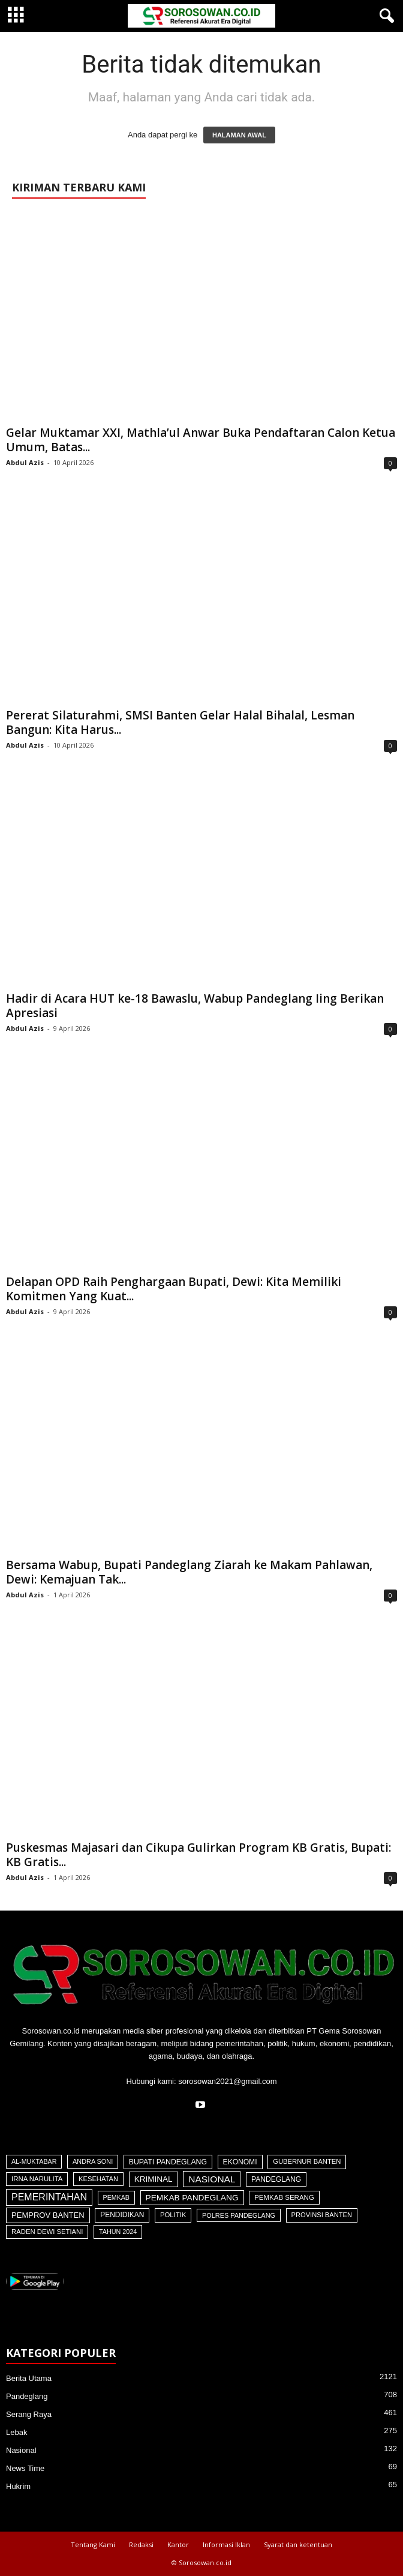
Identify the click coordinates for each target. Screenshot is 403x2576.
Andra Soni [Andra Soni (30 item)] (93, 2161)
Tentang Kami (93, 2544)
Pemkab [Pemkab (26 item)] (116, 2197)
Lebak (16, 2432)
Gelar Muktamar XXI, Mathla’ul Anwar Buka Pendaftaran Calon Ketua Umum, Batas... (200, 440)
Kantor (178, 2544)
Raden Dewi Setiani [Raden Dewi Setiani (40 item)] (47, 2231)
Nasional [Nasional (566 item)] (211, 2179)
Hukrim (18, 2486)
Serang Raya (29, 2414)
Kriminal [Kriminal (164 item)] (153, 2179)
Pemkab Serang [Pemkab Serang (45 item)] (284, 2197)
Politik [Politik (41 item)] (173, 2214)
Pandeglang (26, 2396)
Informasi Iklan (226, 2544)
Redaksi (141, 2544)
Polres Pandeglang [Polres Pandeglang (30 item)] (238, 2215)
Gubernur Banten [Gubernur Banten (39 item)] (307, 2161)
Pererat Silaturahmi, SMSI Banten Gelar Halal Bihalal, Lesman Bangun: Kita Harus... (180, 722)
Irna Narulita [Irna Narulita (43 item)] (36, 2178)
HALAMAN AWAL (239, 135)
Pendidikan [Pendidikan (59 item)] (122, 2215)
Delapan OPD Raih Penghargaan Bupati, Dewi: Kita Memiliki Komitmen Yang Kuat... (173, 1289)
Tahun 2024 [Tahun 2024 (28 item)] (118, 2231)
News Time (25, 2468)
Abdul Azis (25, 462)
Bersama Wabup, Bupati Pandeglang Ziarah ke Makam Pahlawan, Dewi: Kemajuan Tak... (189, 1572)
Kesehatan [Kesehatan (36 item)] (98, 2178)
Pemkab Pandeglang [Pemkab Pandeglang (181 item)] (192, 2197)
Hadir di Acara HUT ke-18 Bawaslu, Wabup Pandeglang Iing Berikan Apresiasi (195, 1006)
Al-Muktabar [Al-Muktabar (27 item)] (33, 2161)
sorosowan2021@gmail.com (227, 2081)
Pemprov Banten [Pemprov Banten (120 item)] (48, 2215)
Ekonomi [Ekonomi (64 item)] (240, 2162)
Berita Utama (29, 2378)
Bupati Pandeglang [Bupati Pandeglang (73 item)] (168, 2162)
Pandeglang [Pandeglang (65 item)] (276, 2179)
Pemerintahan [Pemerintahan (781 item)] (49, 2197)
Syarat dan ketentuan (298, 2544)
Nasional (21, 2450)
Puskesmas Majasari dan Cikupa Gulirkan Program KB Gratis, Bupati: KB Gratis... (198, 1855)
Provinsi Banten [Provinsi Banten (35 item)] (321, 2214)
